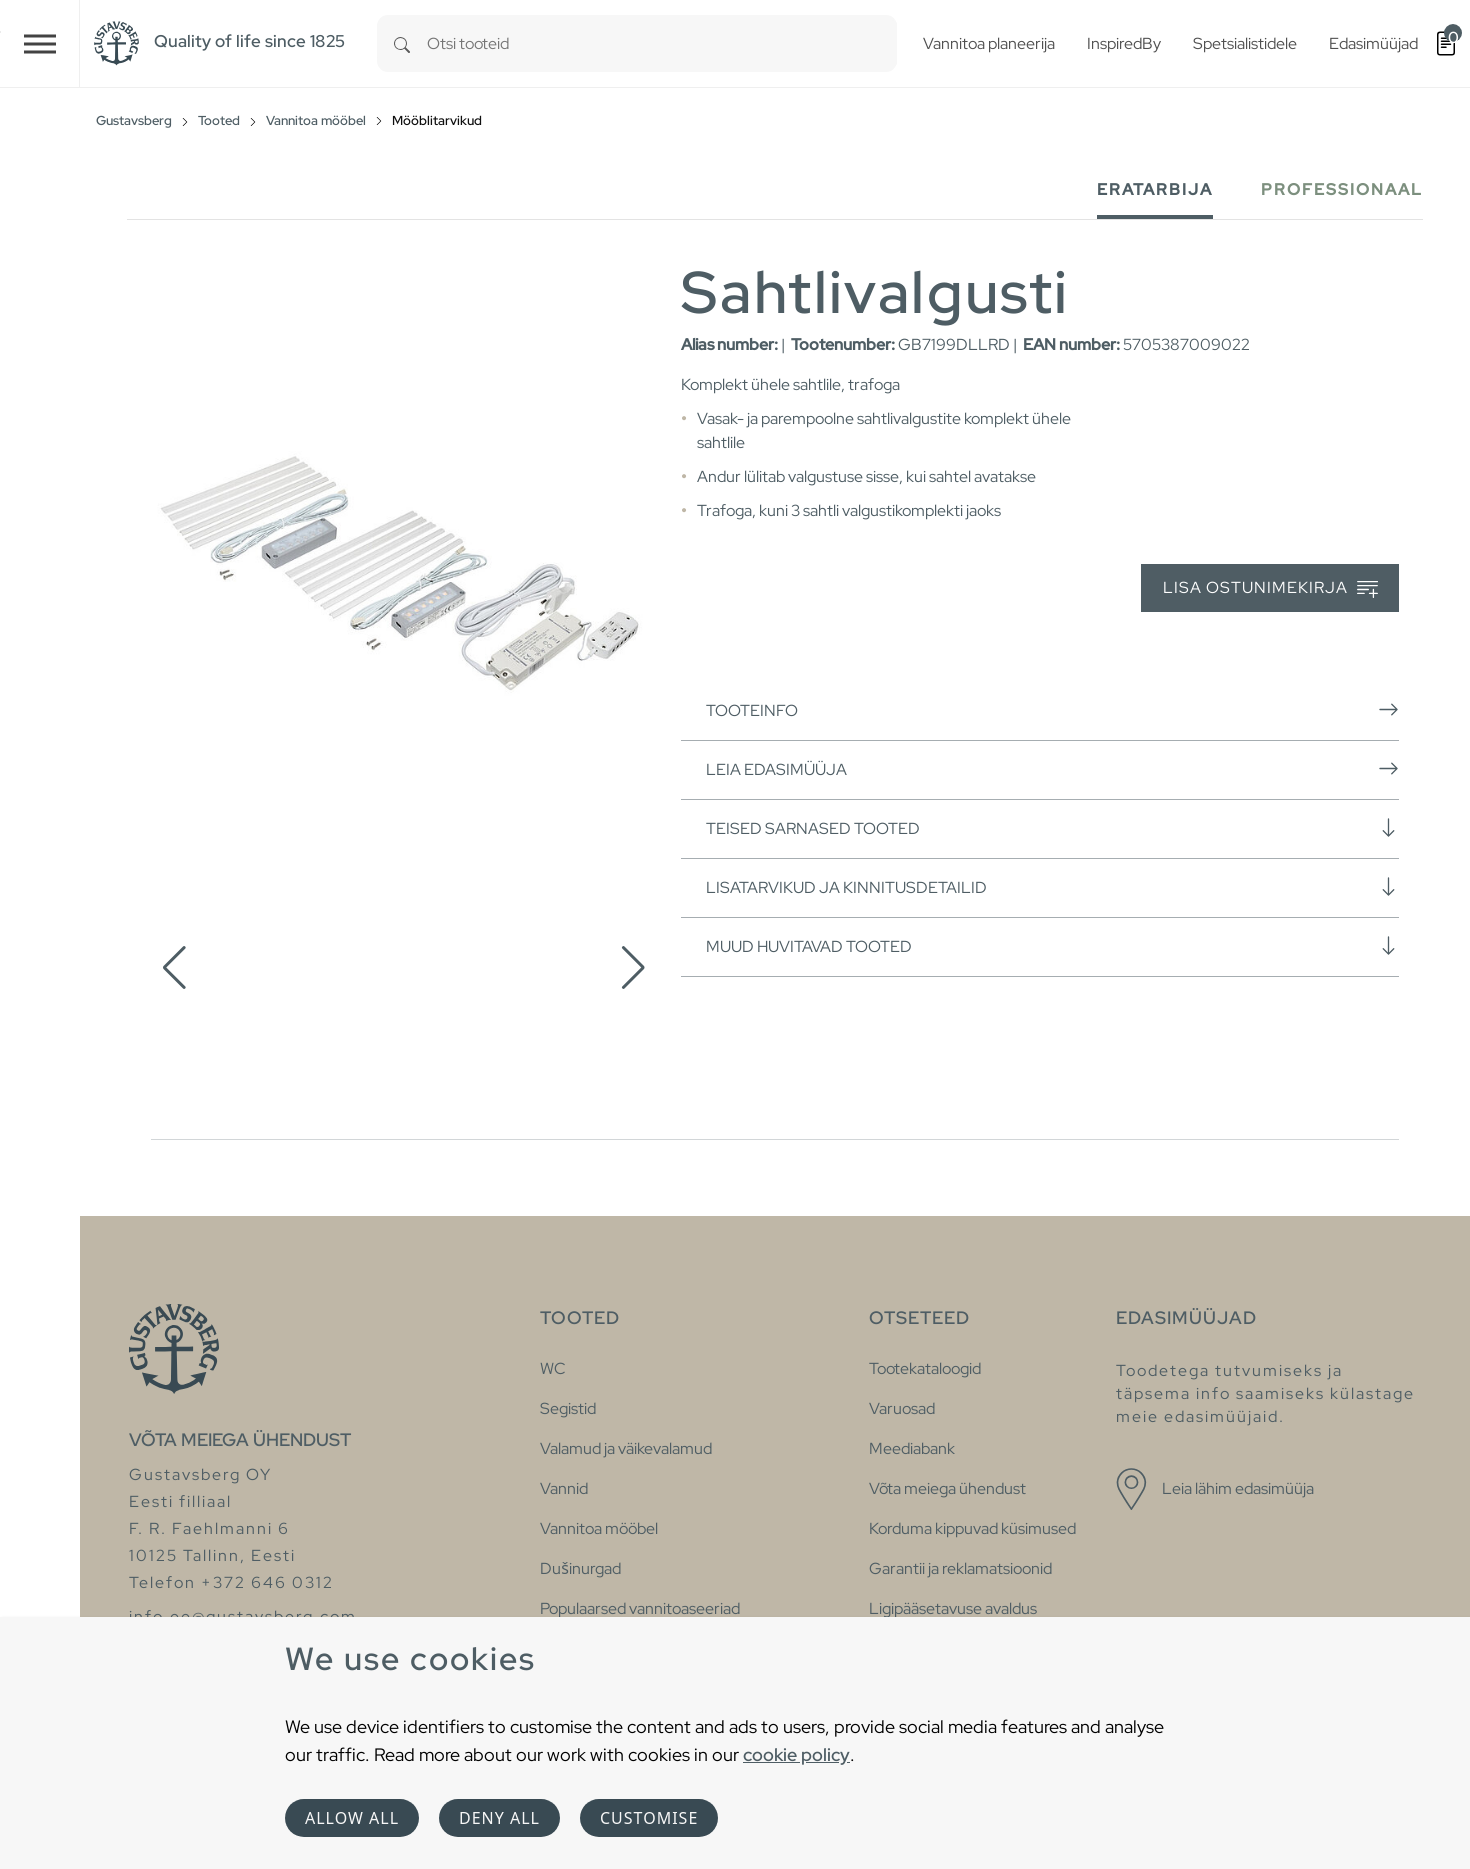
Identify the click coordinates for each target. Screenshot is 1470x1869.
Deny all (499, 1818)
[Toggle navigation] (40, 43)
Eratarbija (1155, 189)
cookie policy (796, 1754)
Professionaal (1342, 189)
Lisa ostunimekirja (1270, 588)
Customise (649, 1818)
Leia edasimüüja (1052, 769)
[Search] (402, 43)
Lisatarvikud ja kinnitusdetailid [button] (1052, 887)
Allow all (352, 1818)
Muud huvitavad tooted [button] (1052, 946)
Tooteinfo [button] (1052, 710)
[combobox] (662, 43)
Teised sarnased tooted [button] (1052, 828)
